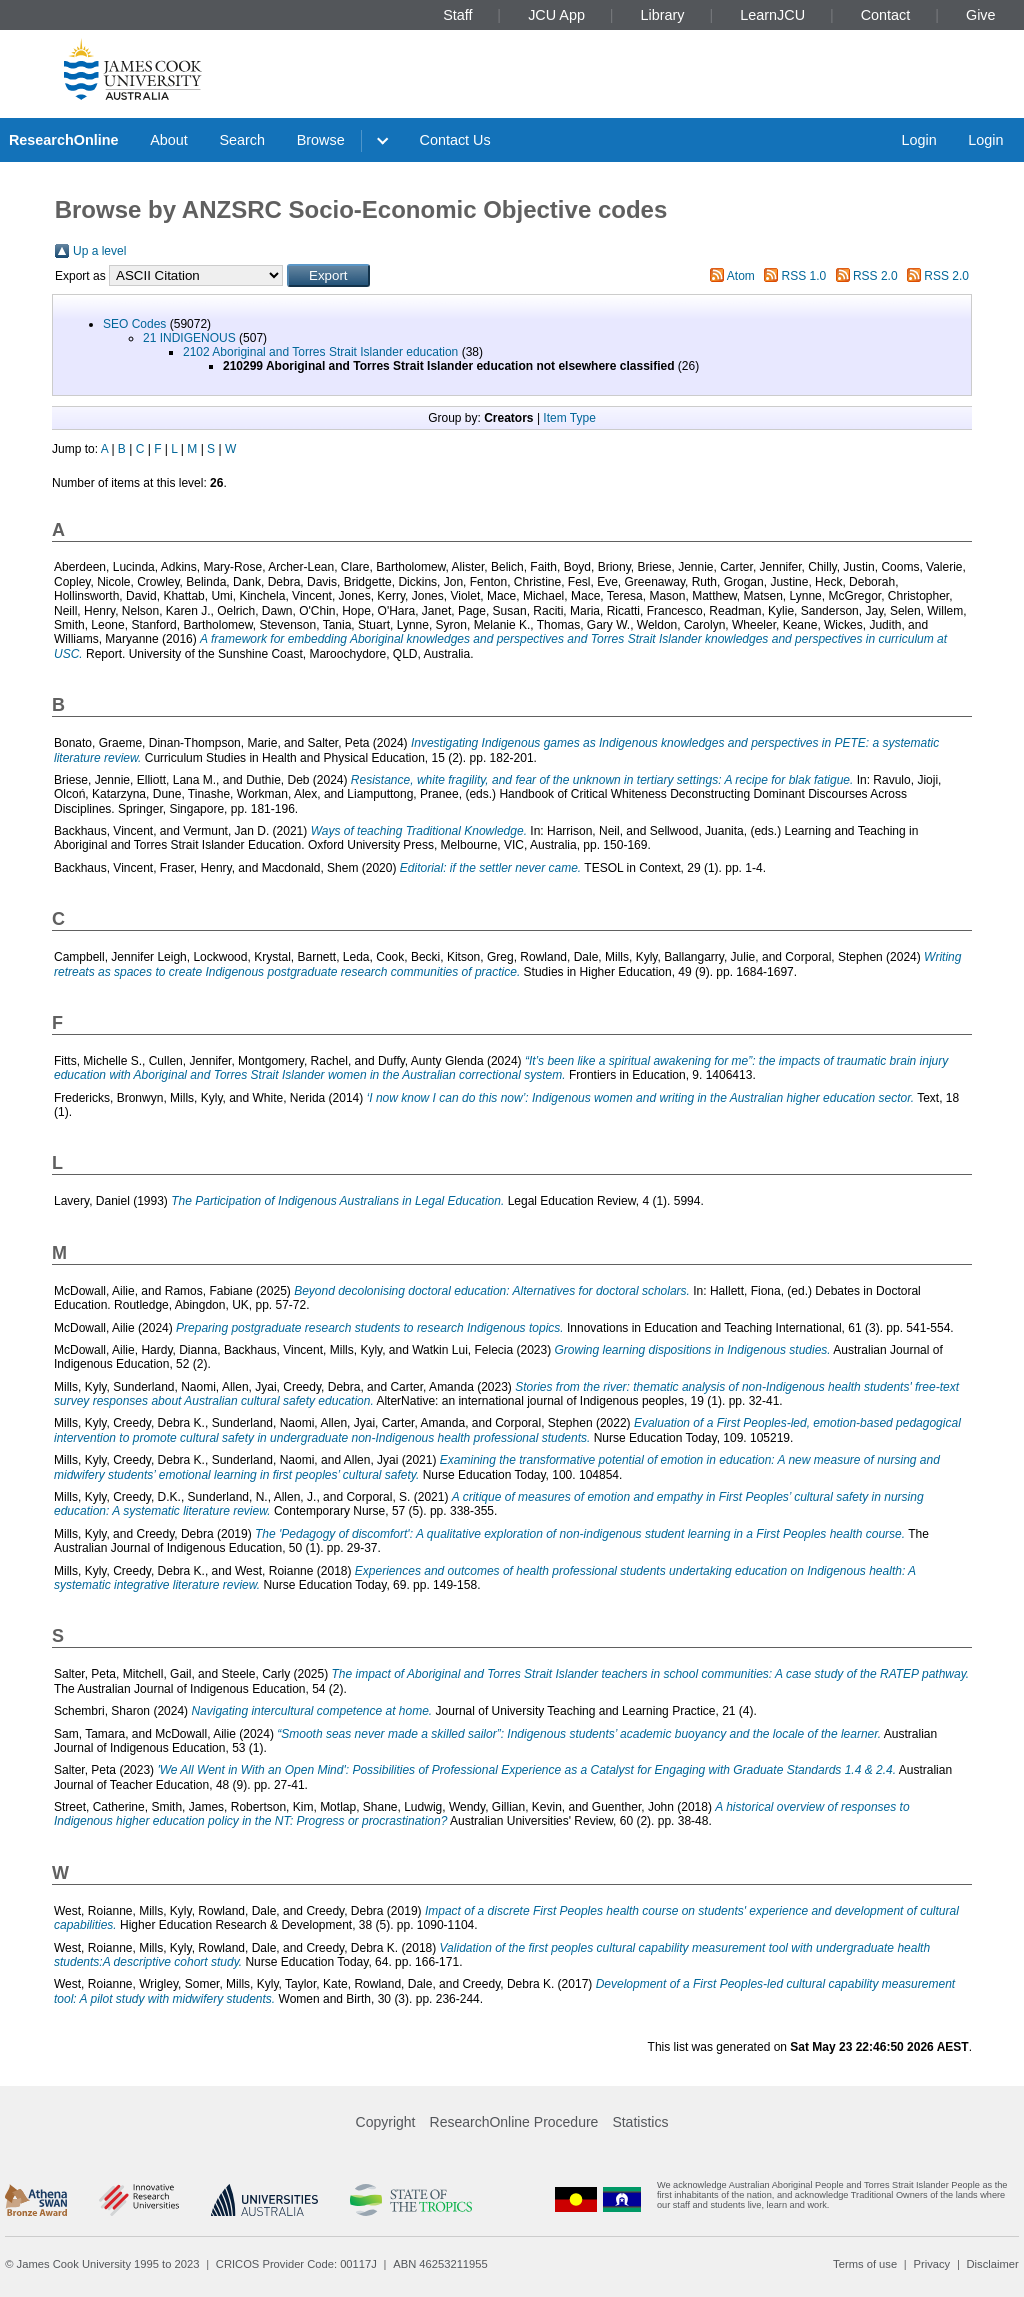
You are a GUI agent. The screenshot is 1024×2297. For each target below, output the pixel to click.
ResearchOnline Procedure (514, 2122)
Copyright (386, 2122)
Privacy (931, 2264)
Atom (741, 276)
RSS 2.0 (875, 276)
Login (918, 140)
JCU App (556, 15)
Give (981, 15)
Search (242, 140)
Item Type (569, 418)
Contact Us (455, 140)
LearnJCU (772, 15)
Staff (457, 15)
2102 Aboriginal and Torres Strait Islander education (320, 352)
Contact (886, 15)
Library (663, 15)
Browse (321, 140)
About (169, 140)
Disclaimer (993, 2264)
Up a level (99, 251)
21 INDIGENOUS (189, 338)
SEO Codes (134, 324)
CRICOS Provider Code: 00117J (296, 2264)
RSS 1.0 (804, 276)
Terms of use (865, 2264)
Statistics (640, 2122)
